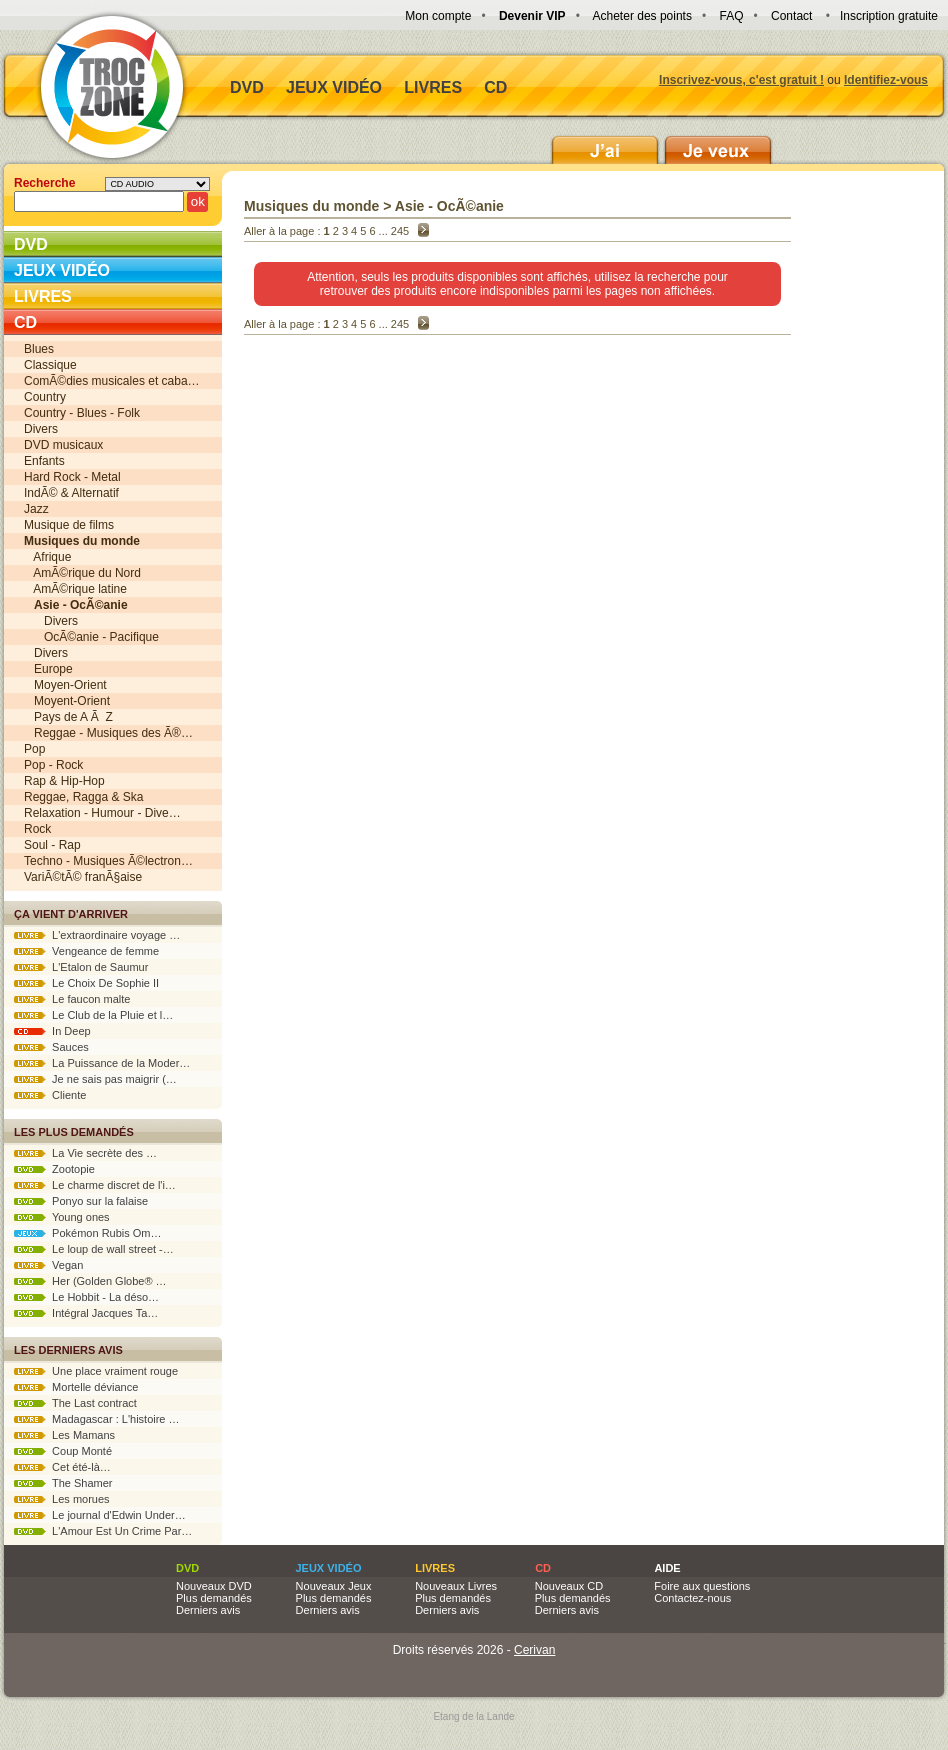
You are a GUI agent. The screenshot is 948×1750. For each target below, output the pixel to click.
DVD (247, 87)
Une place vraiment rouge (96, 1371)
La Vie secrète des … (85, 1153)
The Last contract (75, 1403)
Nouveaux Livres (456, 1586)
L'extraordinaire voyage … (97, 935)
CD (495, 87)
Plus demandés (214, 1598)
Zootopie (54, 1169)
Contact (791, 16)
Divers (41, 429)
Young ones (62, 1217)
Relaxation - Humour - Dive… (102, 813)
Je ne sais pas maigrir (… (95, 1079)
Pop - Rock (53, 765)
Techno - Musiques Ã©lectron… (108, 861)
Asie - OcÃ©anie (449, 206)
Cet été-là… (62, 1467)
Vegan (48, 1265)
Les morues (62, 1499)
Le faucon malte (72, 999)
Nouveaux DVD (214, 1586)
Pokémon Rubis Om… (88, 1233)
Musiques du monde (311, 206)
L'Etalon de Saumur (81, 967)
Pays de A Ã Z (68, 717)
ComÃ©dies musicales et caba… (112, 381)
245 (400, 231)
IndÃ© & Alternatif (71, 493)
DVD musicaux (63, 445)
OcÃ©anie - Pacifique (91, 637)
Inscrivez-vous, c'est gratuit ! (741, 80)
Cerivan (534, 1650)
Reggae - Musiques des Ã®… (108, 733)
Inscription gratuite (889, 16)
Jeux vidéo (334, 87)
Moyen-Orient (65, 685)
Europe (48, 669)
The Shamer (63, 1483)
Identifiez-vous (886, 80)
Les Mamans (64, 1435)
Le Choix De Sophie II (86, 983)
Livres (433, 87)
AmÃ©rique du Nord (82, 573)
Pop (34, 749)
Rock (37, 829)
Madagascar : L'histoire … (97, 1419)
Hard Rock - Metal (72, 477)
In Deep (52, 1031)
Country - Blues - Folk (82, 413)
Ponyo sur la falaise (81, 1201)
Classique (50, 365)
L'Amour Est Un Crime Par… (103, 1531)
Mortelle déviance (76, 1387)
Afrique (47, 557)
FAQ (731, 16)
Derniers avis (208, 1610)
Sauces (51, 1047)
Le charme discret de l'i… (95, 1185)
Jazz (36, 509)
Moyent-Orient (67, 701)
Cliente (50, 1095)
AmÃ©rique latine (75, 589)
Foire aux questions (702, 1586)
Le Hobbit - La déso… (86, 1297)
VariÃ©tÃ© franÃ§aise (83, 877)
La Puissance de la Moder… (102, 1063)
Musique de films (69, 525)
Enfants (44, 461)
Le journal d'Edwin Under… (100, 1515)
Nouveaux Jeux (334, 1586)
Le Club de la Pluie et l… (93, 1015)
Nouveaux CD (569, 1586)
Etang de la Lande (473, 1716)
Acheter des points (642, 16)
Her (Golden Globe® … (90, 1281)
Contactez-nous (692, 1598)
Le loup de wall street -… (94, 1249)
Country (45, 397)
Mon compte (438, 16)
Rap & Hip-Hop (64, 781)
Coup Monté (63, 1451)
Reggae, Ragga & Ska (83, 797)
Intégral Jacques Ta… (86, 1313)
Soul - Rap (52, 845)
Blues (39, 349)
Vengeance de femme (86, 951)
